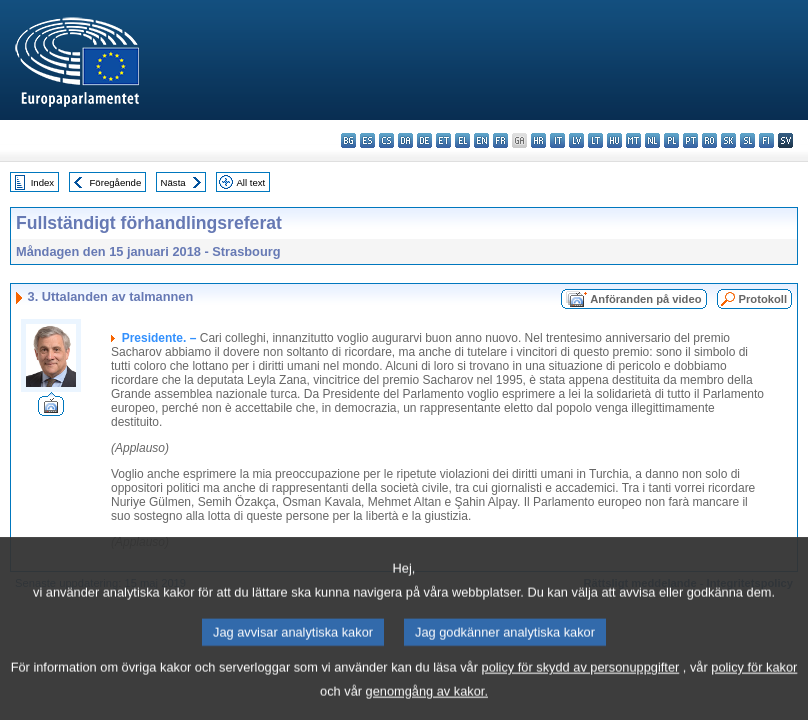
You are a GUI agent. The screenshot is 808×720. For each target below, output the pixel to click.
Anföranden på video (645, 299)
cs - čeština (386, 140)
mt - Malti (633, 140)
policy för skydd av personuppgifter (581, 684)
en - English (481, 140)
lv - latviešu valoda (576, 140)
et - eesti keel (443, 140)
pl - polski (671, 140)
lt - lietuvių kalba (595, 140)
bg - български (348, 140)
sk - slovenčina (728, 140)
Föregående (116, 182)
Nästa (173, 182)
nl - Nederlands (652, 140)
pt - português (690, 140)
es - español (367, 140)
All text (250, 182)
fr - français (500, 140)
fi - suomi (766, 140)
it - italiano (557, 140)
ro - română (709, 140)
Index (42, 182)
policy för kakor (754, 684)
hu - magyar (614, 140)
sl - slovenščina (747, 140)
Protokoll (763, 299)
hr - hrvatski (538, 140)
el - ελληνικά (462, 140)
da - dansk (405, 140)
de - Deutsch (424, 140)
